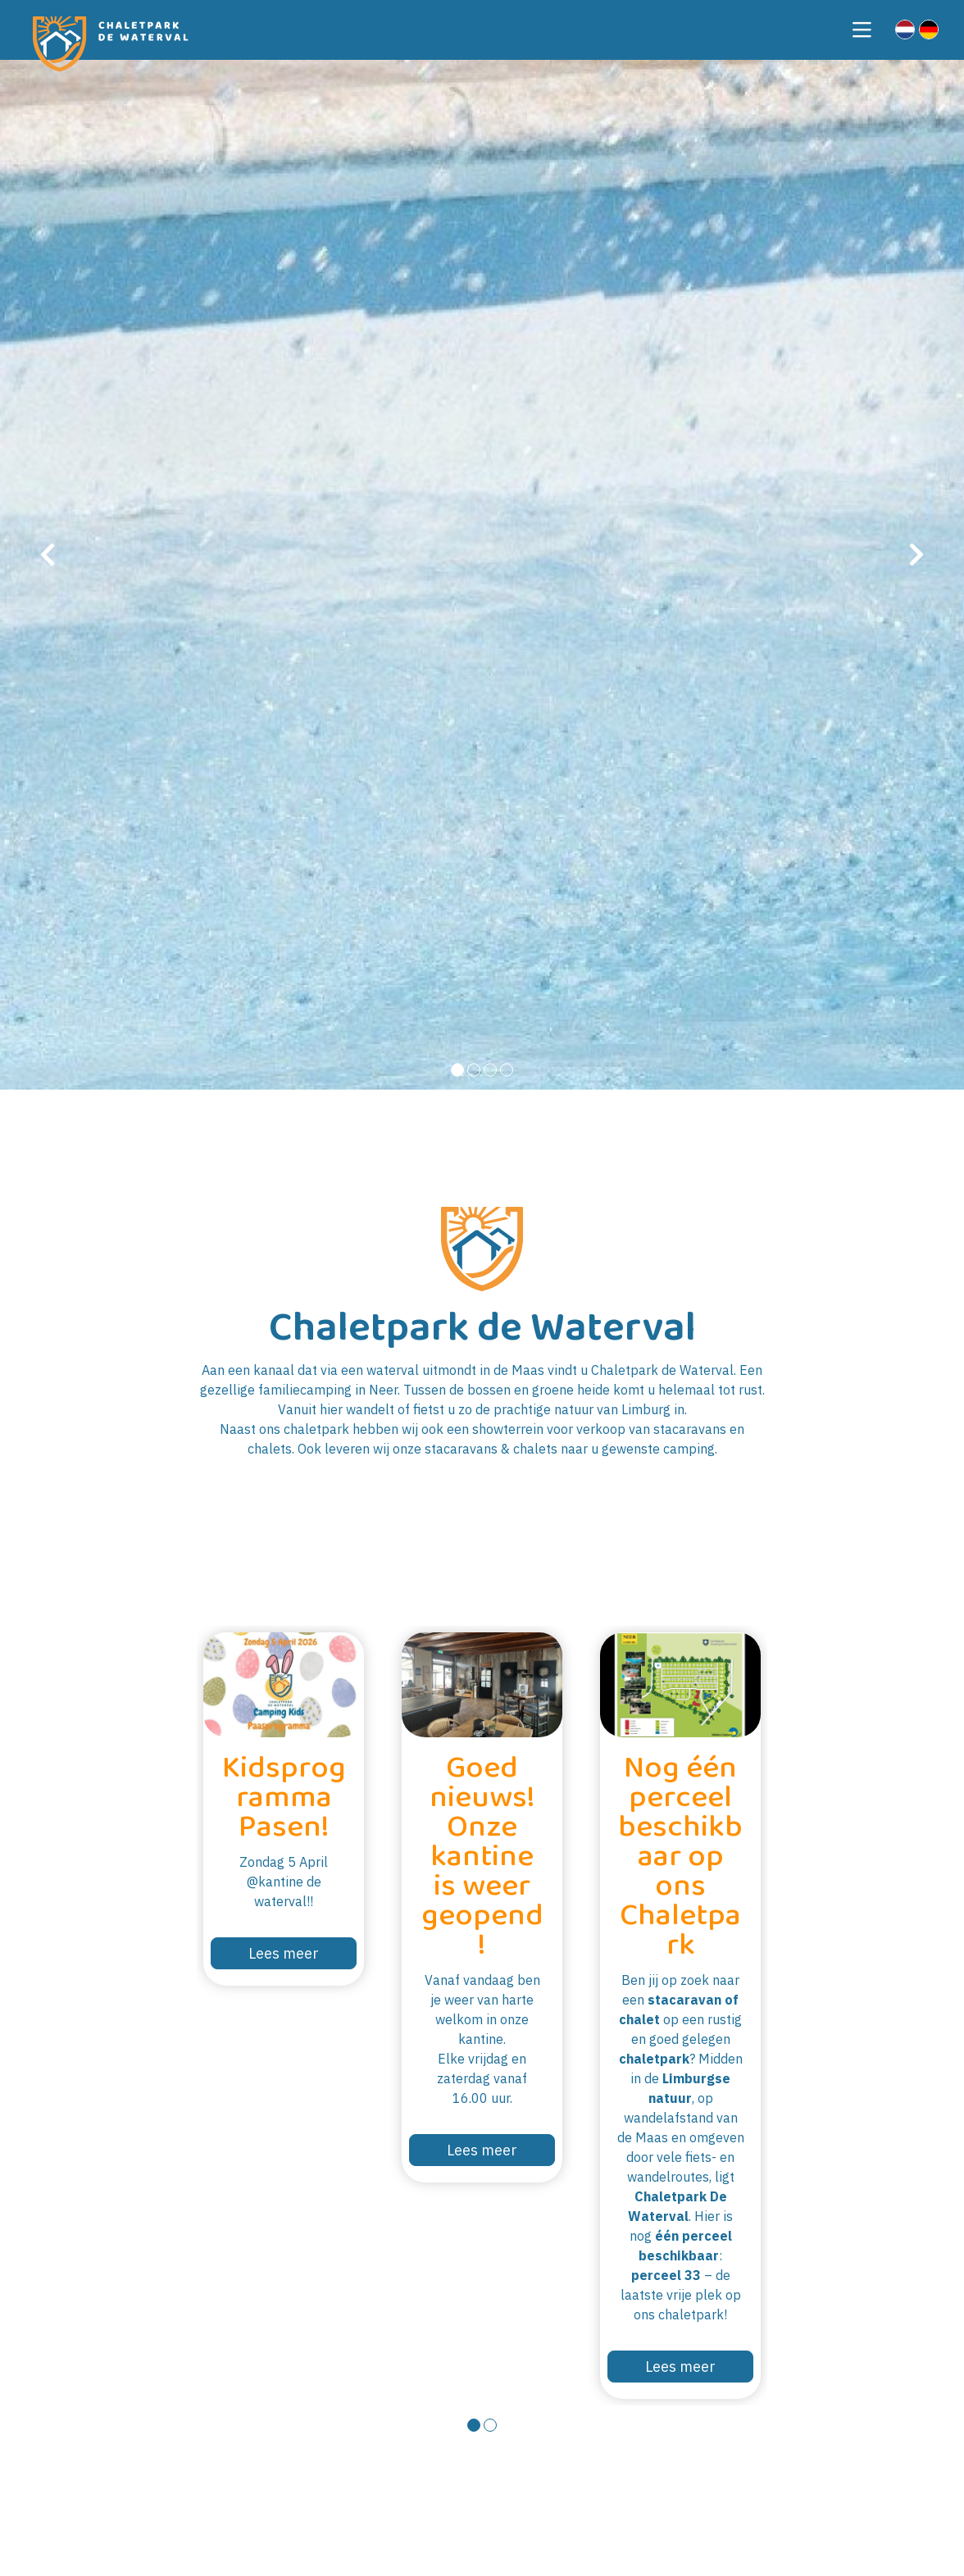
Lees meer (283, 1953)
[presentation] (47, 555)
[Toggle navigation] (862, 29)
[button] (457, 1069)
